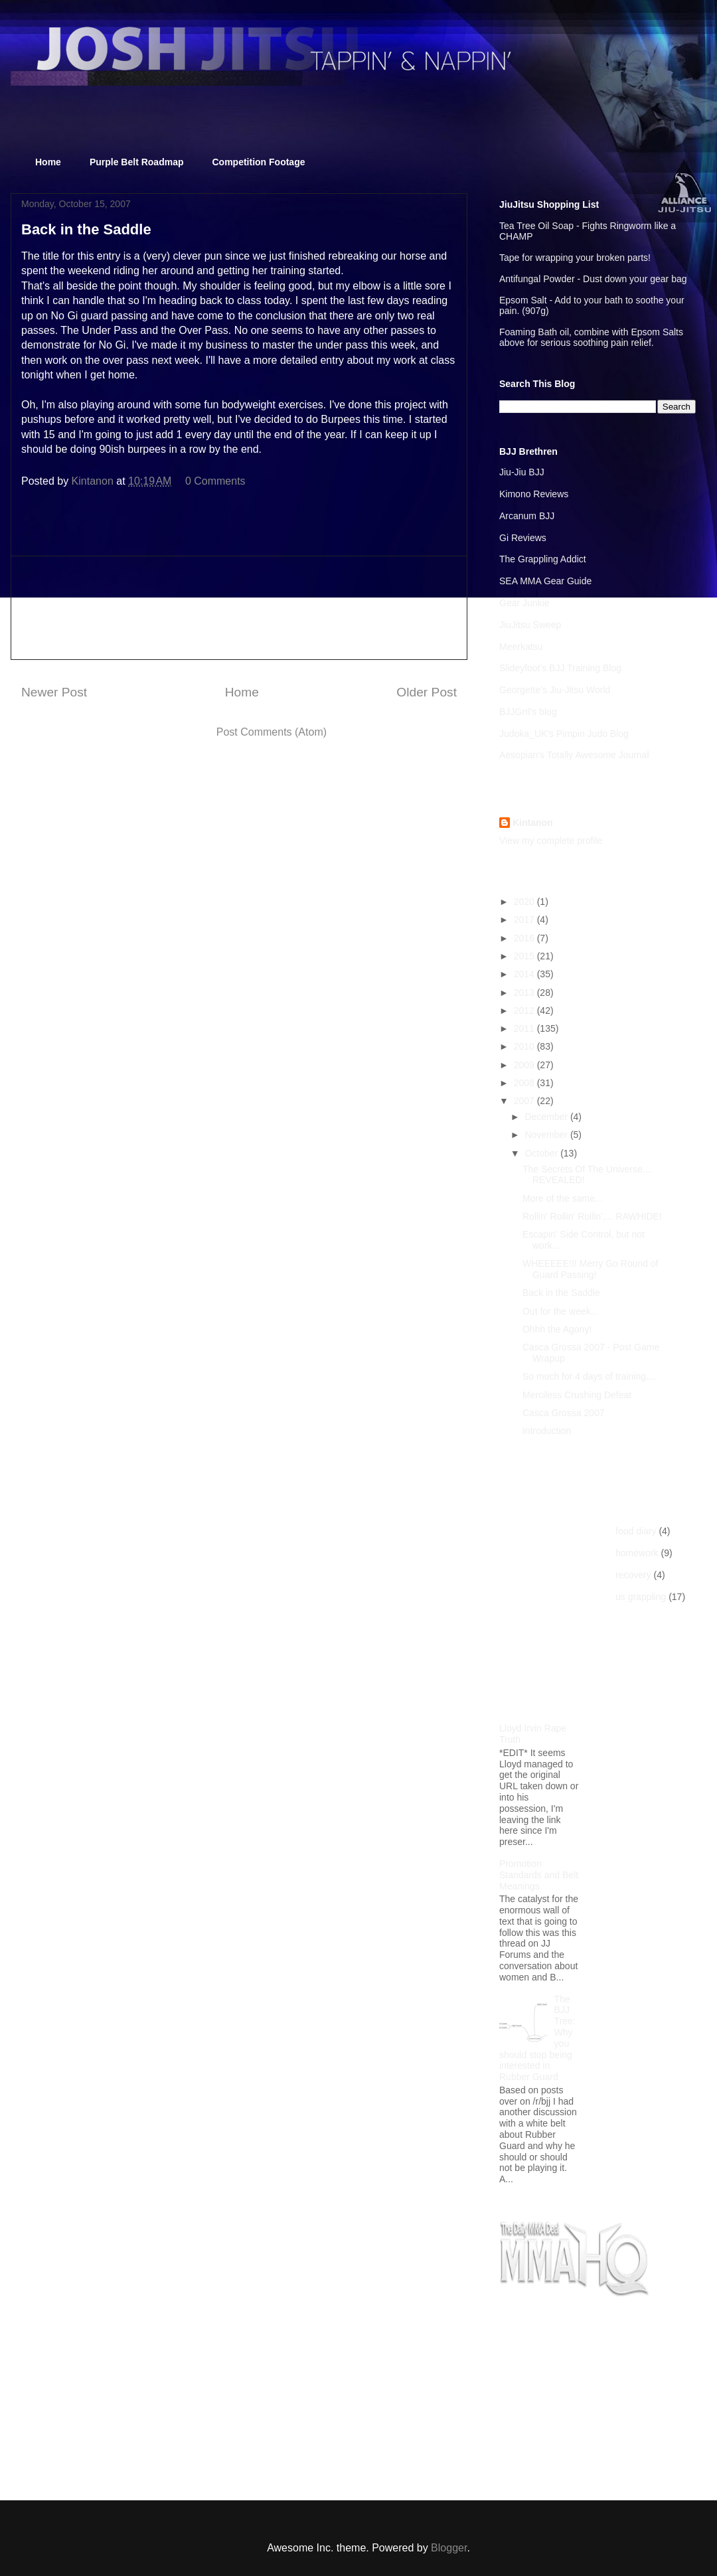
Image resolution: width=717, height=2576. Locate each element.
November (547, 1134)
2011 (525, 1028)
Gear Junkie (524, 603)
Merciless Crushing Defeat (576, 1395)
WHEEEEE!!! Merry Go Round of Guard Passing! (590, 1269)
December (547, 1116)
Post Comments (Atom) (271, 732)
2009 (525, 1065)
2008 (525, 1083)
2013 (525, 992)
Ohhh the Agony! (557, 1329)
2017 (525, 919)
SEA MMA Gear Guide (545, 581)
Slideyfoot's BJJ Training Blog (560, 668)
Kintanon (533, 822)
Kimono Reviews (533, 494)
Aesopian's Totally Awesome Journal (574, 755)
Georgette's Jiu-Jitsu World (554, 689)
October (542, 1153)
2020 (525, 901)
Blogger (449, 2547)
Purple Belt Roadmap (137, 162)
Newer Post (54, 692)
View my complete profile (550, 840)
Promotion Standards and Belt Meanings (538, 1875)
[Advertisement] (239, 607)
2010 (525, 1046)
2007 (525, 1100)
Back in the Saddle (561, 1292)
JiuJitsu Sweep (530, 624)
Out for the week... (560, 1311)
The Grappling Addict (542, 559)
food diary (635, 1531)
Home (48, 162)
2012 (525, 1010)
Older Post (426, 692)
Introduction (546, 1430)
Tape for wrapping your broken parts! (575, 257)
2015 (525, 956)
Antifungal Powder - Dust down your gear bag (593, 279)
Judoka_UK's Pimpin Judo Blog (564, 733)
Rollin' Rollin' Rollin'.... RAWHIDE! (592, 1216)
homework (637, 1553)
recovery (633, 1575)
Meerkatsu (520, 646)
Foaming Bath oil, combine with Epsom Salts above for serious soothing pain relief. (591, 337)
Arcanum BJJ (526, 516)
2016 (525, 938)
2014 (525, 974)
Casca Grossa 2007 (563, 1413)
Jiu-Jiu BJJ (521, 472)
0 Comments (215, 481)
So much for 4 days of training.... (589, 1376)
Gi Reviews (522, 537)
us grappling (640, 1596)
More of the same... (562, 1198)
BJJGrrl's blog (528, 711)
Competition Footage (258, 162)
